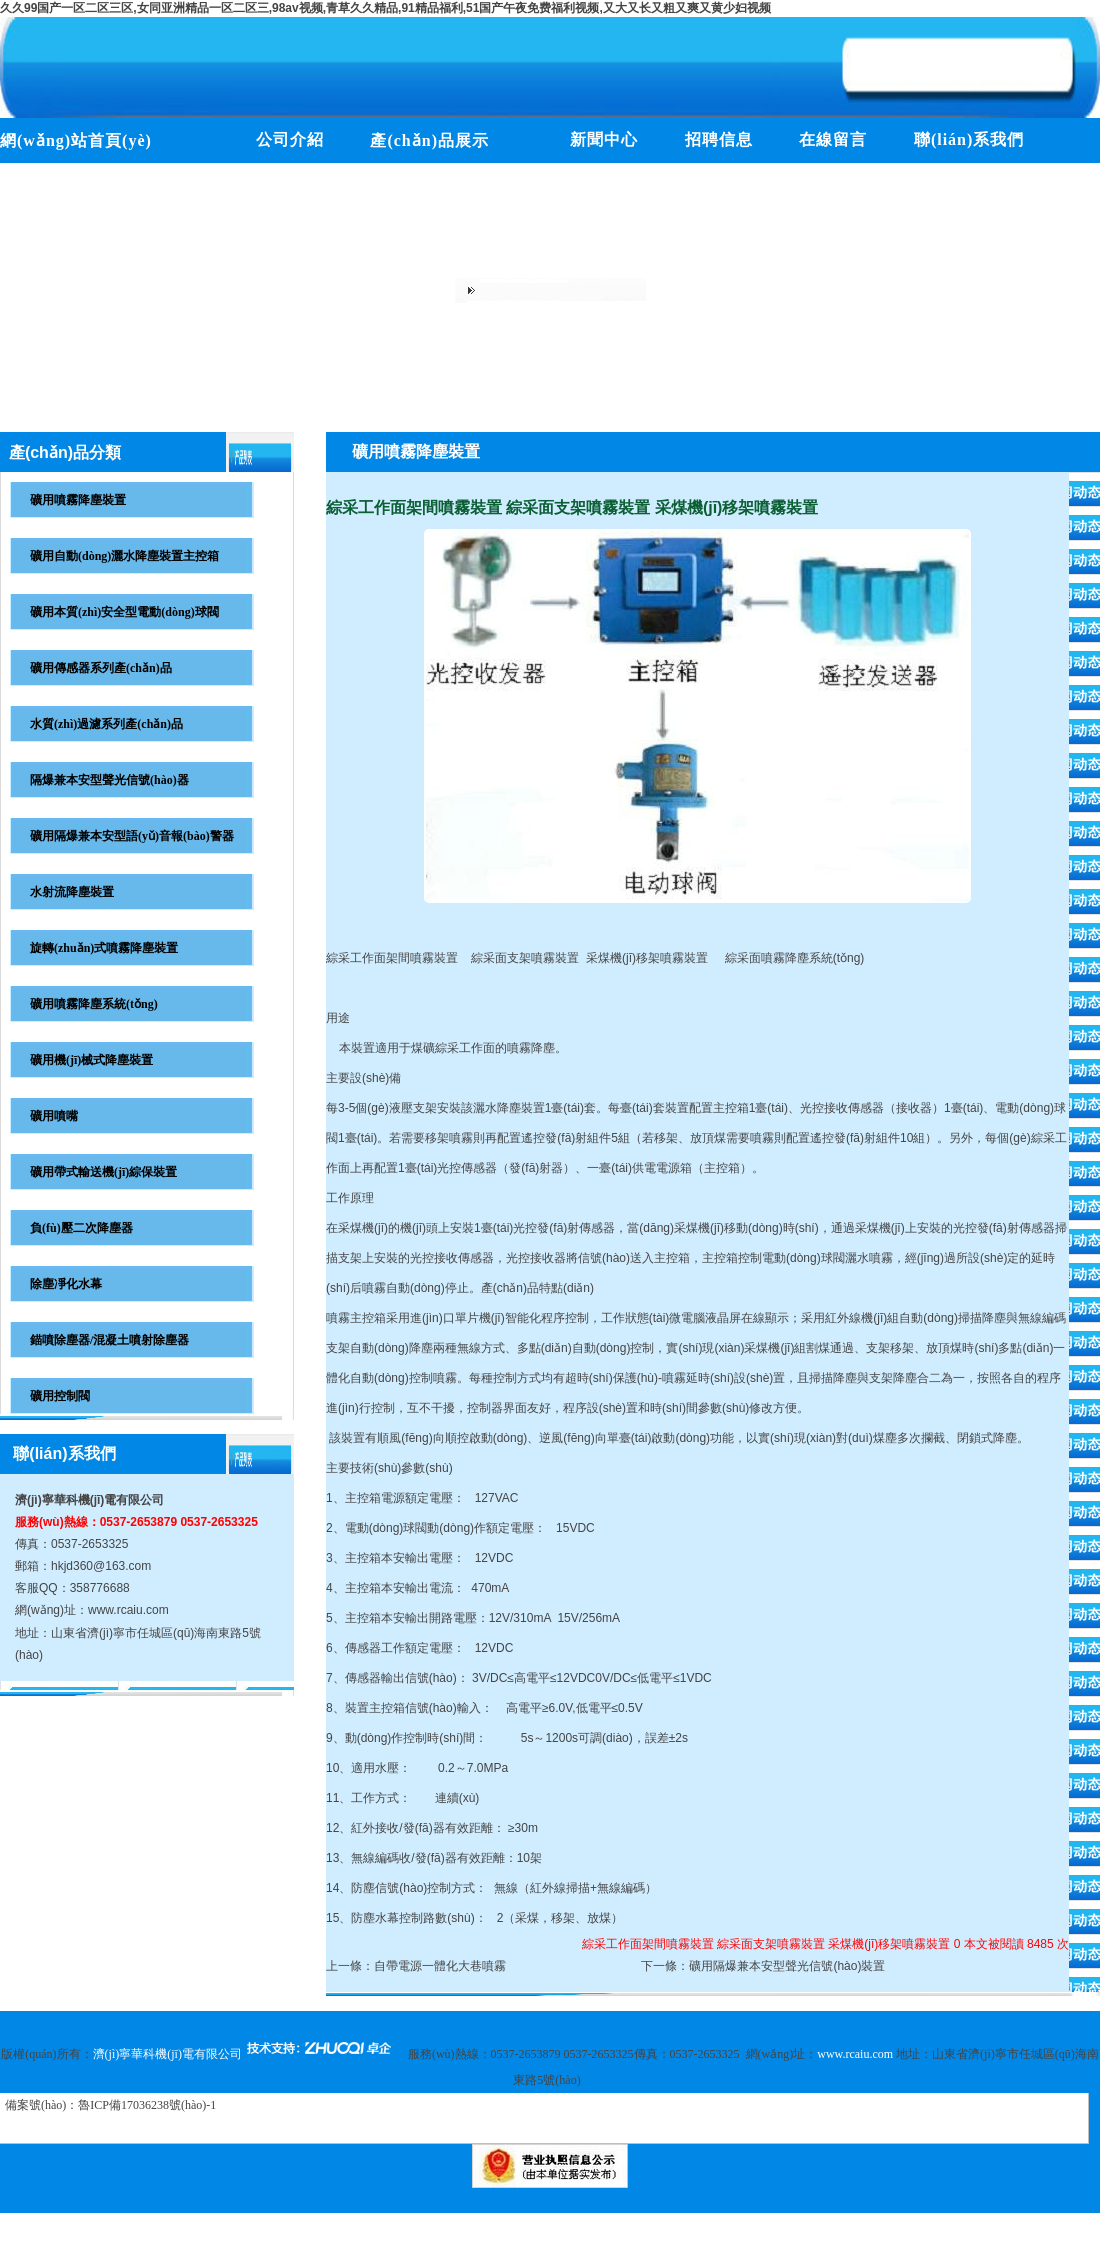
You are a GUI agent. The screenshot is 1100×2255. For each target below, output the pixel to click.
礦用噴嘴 (54, 1116)
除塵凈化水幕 (66, 1284)
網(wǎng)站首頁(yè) (76, 140)
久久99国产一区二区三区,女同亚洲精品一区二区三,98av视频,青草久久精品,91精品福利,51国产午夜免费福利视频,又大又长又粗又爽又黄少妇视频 (385, 8)
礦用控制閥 (60, 1396)
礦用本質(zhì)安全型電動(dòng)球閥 (124, 612)
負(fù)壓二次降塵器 (81, 1228)
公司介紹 (290, 139)
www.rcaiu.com (128, 1610)
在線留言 (833, 139)
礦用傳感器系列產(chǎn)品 (101, 668)
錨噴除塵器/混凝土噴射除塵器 (109, 1340)
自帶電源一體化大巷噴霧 (440, 1966)
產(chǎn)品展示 (429, 140)
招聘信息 (719, 139)
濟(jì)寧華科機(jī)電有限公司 (89, 1500)
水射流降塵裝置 (72, 892)
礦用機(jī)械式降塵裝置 (91, 1060)
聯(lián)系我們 (969, 139)
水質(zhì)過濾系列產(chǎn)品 (106, 724)
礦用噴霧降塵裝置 (78, 500)
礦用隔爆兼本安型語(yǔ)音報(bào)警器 (132, 836)
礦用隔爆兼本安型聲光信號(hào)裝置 (787, 1966)
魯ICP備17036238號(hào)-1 (147, 2105)
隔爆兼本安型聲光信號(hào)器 (109, 780)
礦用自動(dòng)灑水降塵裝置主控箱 (124, 556)
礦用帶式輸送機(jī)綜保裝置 (103, 1172)
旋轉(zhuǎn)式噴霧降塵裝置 (104, 948)
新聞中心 (604, 139)
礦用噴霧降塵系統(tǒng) (94, 1004)
